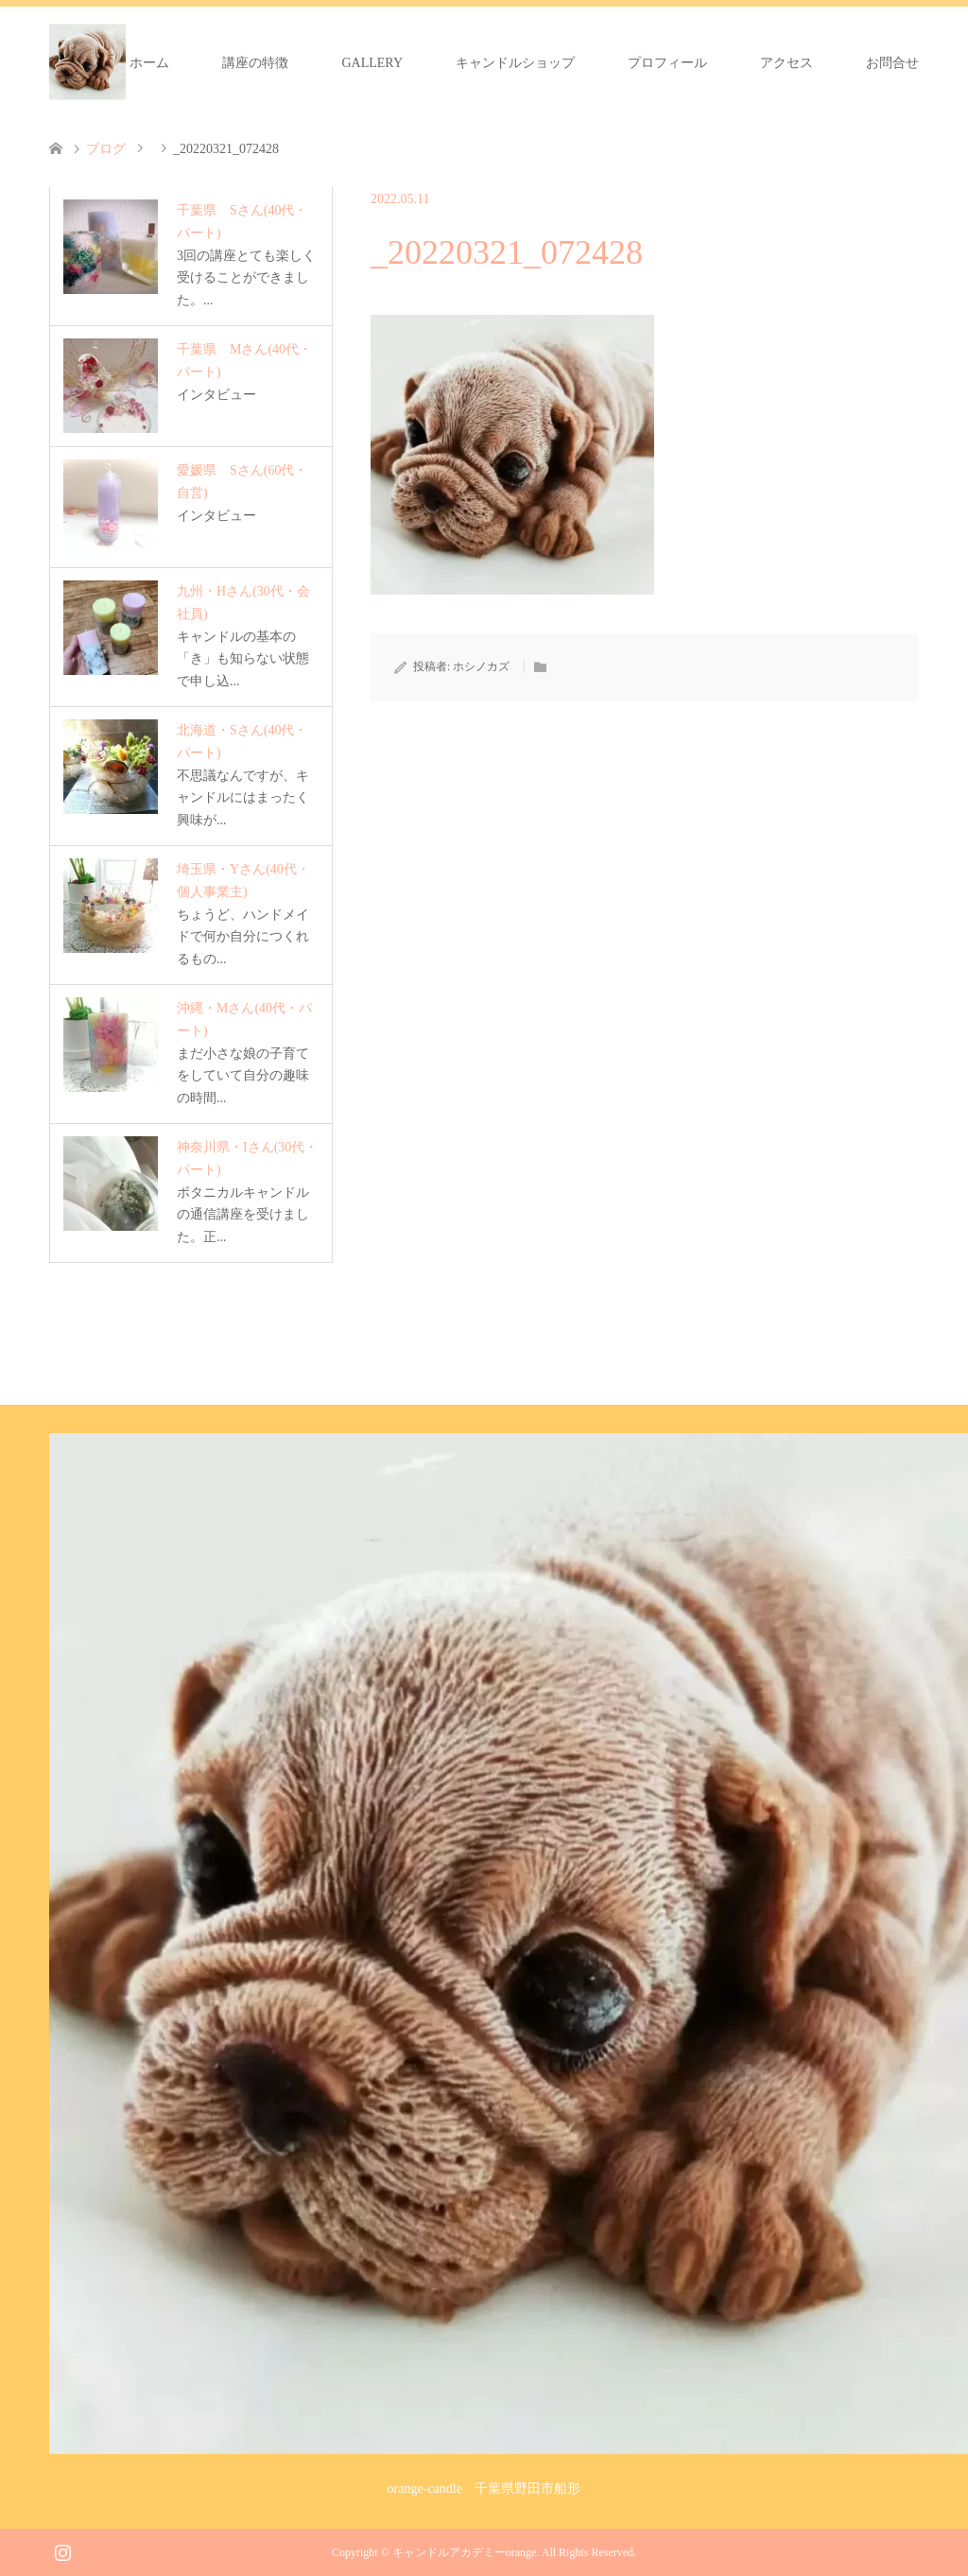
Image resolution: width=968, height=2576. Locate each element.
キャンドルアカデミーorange (464, 2552)
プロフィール (667, 63)
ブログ (106, 149)
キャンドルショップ (515, 63)
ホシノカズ (481, 666)
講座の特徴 (255, 63)
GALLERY (372, 63)
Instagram (62, 2550)
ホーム (149, 63)
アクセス (786, 63)
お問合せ (892, 63)
